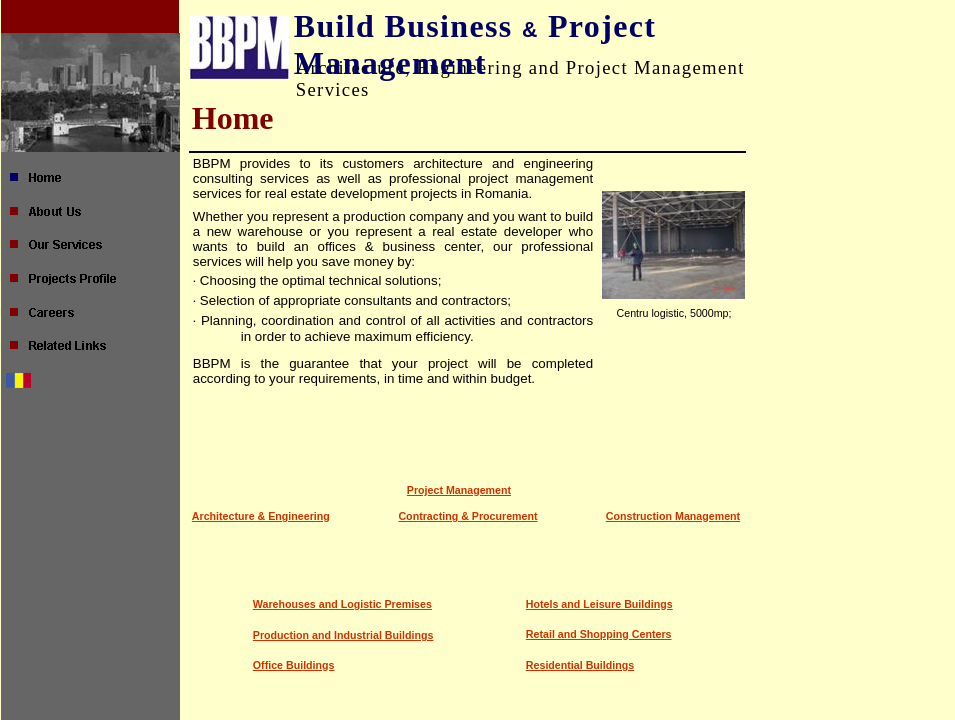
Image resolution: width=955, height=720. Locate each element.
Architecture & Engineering (261, 516)
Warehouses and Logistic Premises (342, 604)
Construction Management (673, 516)
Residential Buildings (580, 665)
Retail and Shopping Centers (599, 634)
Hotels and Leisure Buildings (599, 604)
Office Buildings (294, 665)
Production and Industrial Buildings (343, 635)
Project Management (459, 490)
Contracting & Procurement (467, 516)
